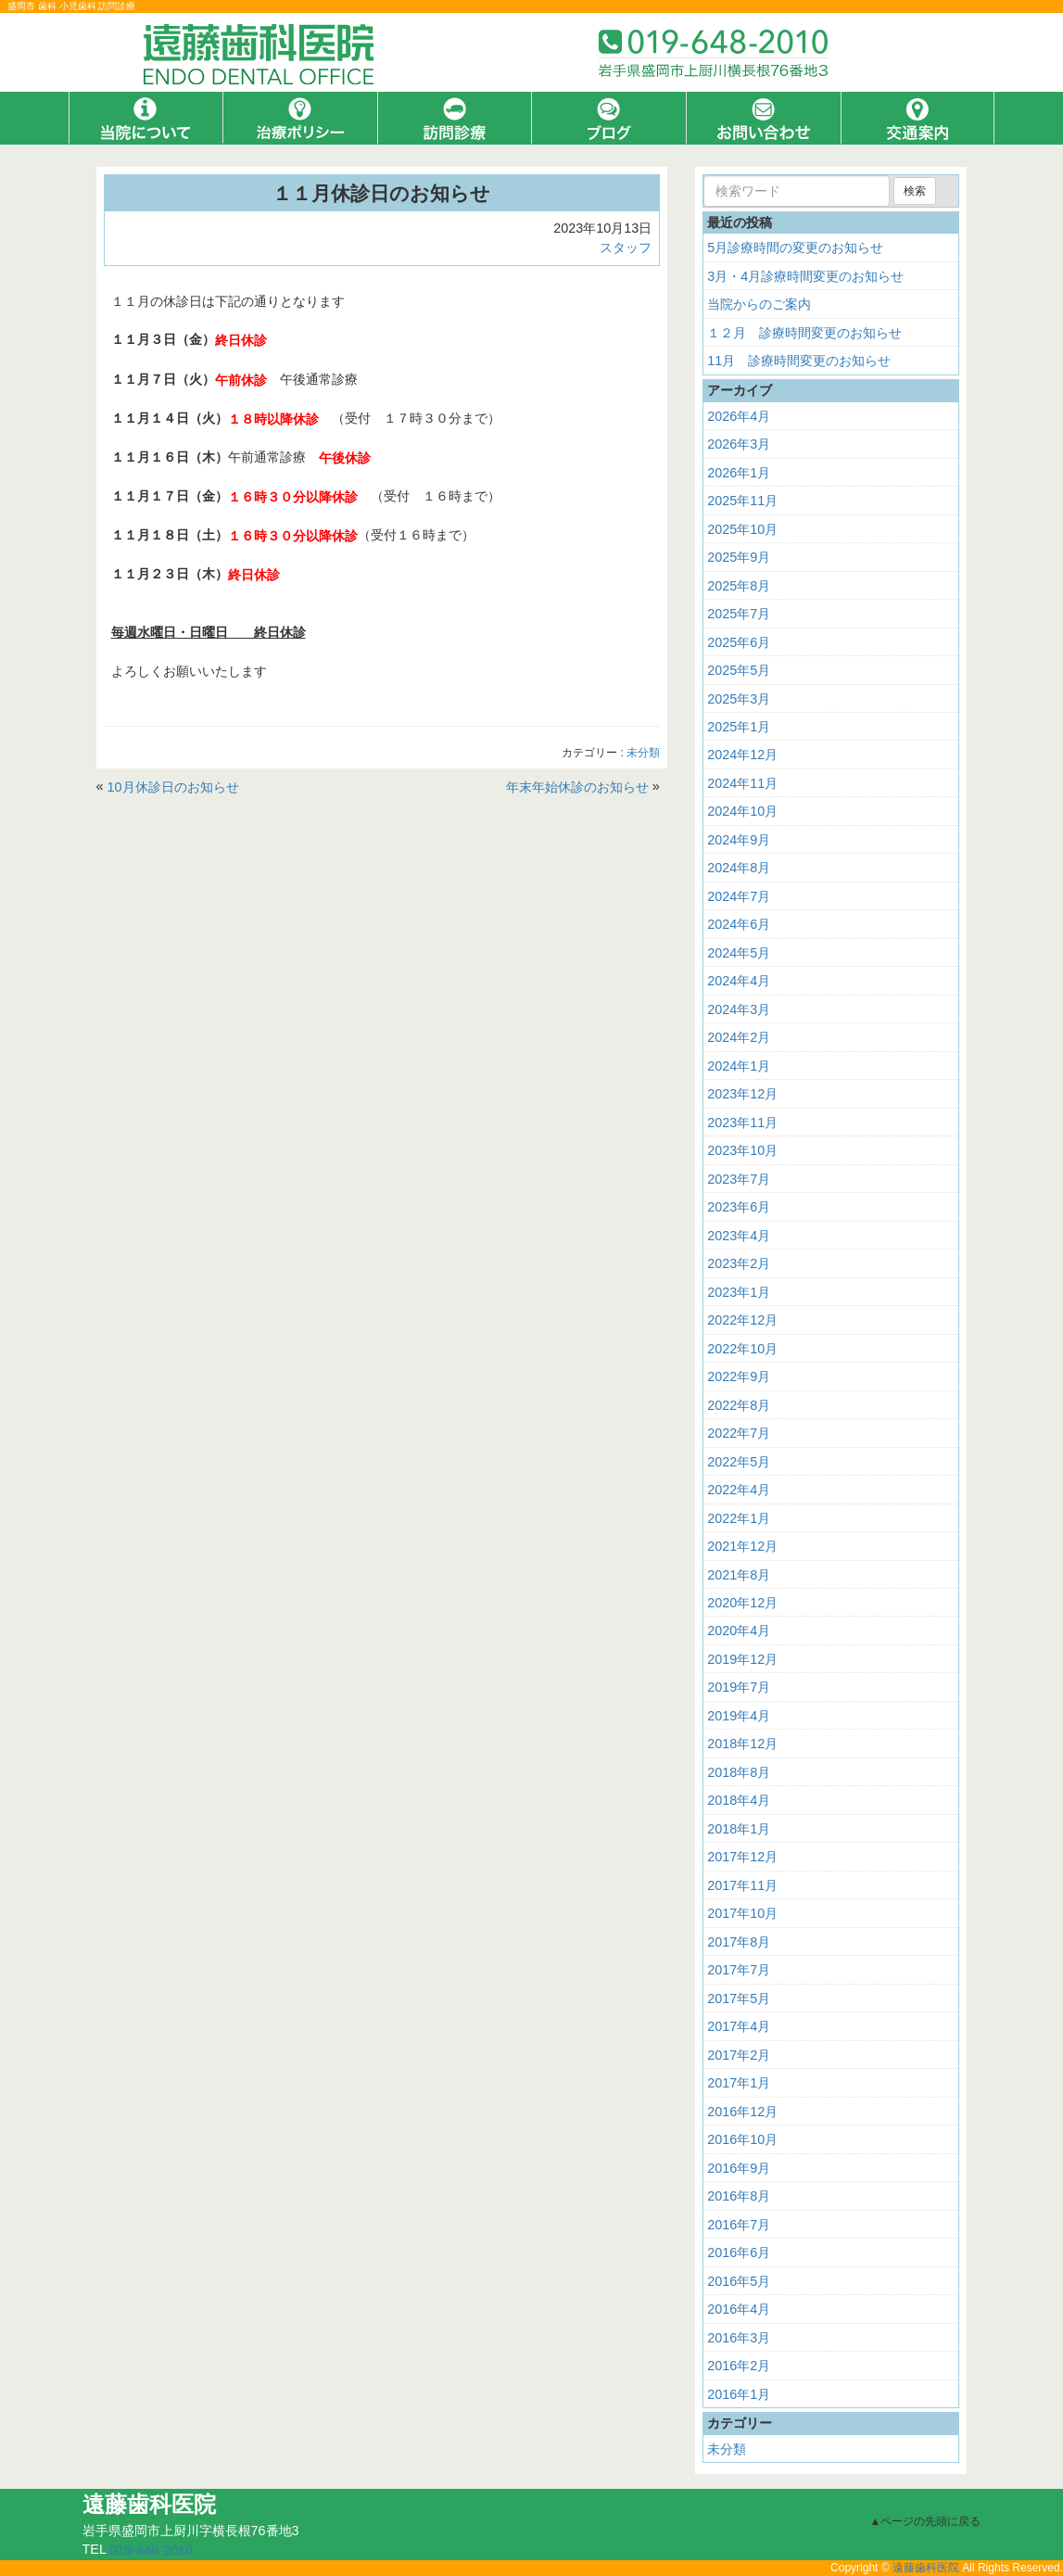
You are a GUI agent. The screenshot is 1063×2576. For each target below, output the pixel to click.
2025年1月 (738, 726)
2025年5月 (738, 670)
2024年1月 (738, 1066)
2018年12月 (742, 1743)
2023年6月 (738, 1206)
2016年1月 (738, 2393)
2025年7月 (738, 613)
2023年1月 (738, 1292)
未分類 (643, 752)
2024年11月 (742, 783)
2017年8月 (738, 1942)
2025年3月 (738, 698)
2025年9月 (738, 557)
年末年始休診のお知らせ (577, 786)
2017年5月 (738, 1998)
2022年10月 (742, 1348)
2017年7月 (738, 1969)
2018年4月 (738, 1800)
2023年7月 (738, 1179)
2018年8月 (738, 1772)
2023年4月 (738, 1235)
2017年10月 (742, 1913)
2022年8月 (738, 1405)
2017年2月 (738, 2055)
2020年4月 (738, 1630)
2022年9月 (738, 1376)
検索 (915, 190)
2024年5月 (738, 952)
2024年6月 (738, 924)
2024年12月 (742, 754)
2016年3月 (738, 2337)
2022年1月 (738, 1517)
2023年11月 (742, 1122)
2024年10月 (742, 811)
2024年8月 (738, 867)
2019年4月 (738, 1715)
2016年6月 (738, 2252)
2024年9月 (738, 839)
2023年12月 (742, 1093)
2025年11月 (742, 500)
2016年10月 (742, 2139)
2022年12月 (742, 1320)
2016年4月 (738, 2309)
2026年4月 (738, 416)
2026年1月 (738, 472)
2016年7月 (738, 2224)
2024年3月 (738, 1009)
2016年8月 (738, 2196)
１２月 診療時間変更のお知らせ (804, 332)
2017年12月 (742, 1856)
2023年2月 (738, 1263)
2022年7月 (738, 1433)
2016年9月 (738, 2168)
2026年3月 (738, 444)
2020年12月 (742, 1602)
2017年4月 (738, 2026)
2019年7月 (738, 1687)
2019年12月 (742, 1659)
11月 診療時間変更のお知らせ (799, 360)
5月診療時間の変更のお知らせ (795, 247)
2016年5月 (738, 2281)
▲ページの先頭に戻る (925, 2521)
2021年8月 (738, 1574)
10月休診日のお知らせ (173, 786)
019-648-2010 (151, 2550)
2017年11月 (742, 1885)
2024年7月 (738, 896)
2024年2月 (738, 1037)
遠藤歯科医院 (925, 2567)
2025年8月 (738, 584)
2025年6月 (738, 641)
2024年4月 (738, 980)
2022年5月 (738, 1460)
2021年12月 (742, 1546)
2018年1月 (738, 1828)
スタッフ (626, 247)
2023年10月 (742, 1150)
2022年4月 (738, 1489)
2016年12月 (742, 2111)
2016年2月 (738, 2365)
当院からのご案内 (759, 304)
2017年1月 (738, 2082)
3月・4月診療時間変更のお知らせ (805, 276)
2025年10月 (742, 529)
